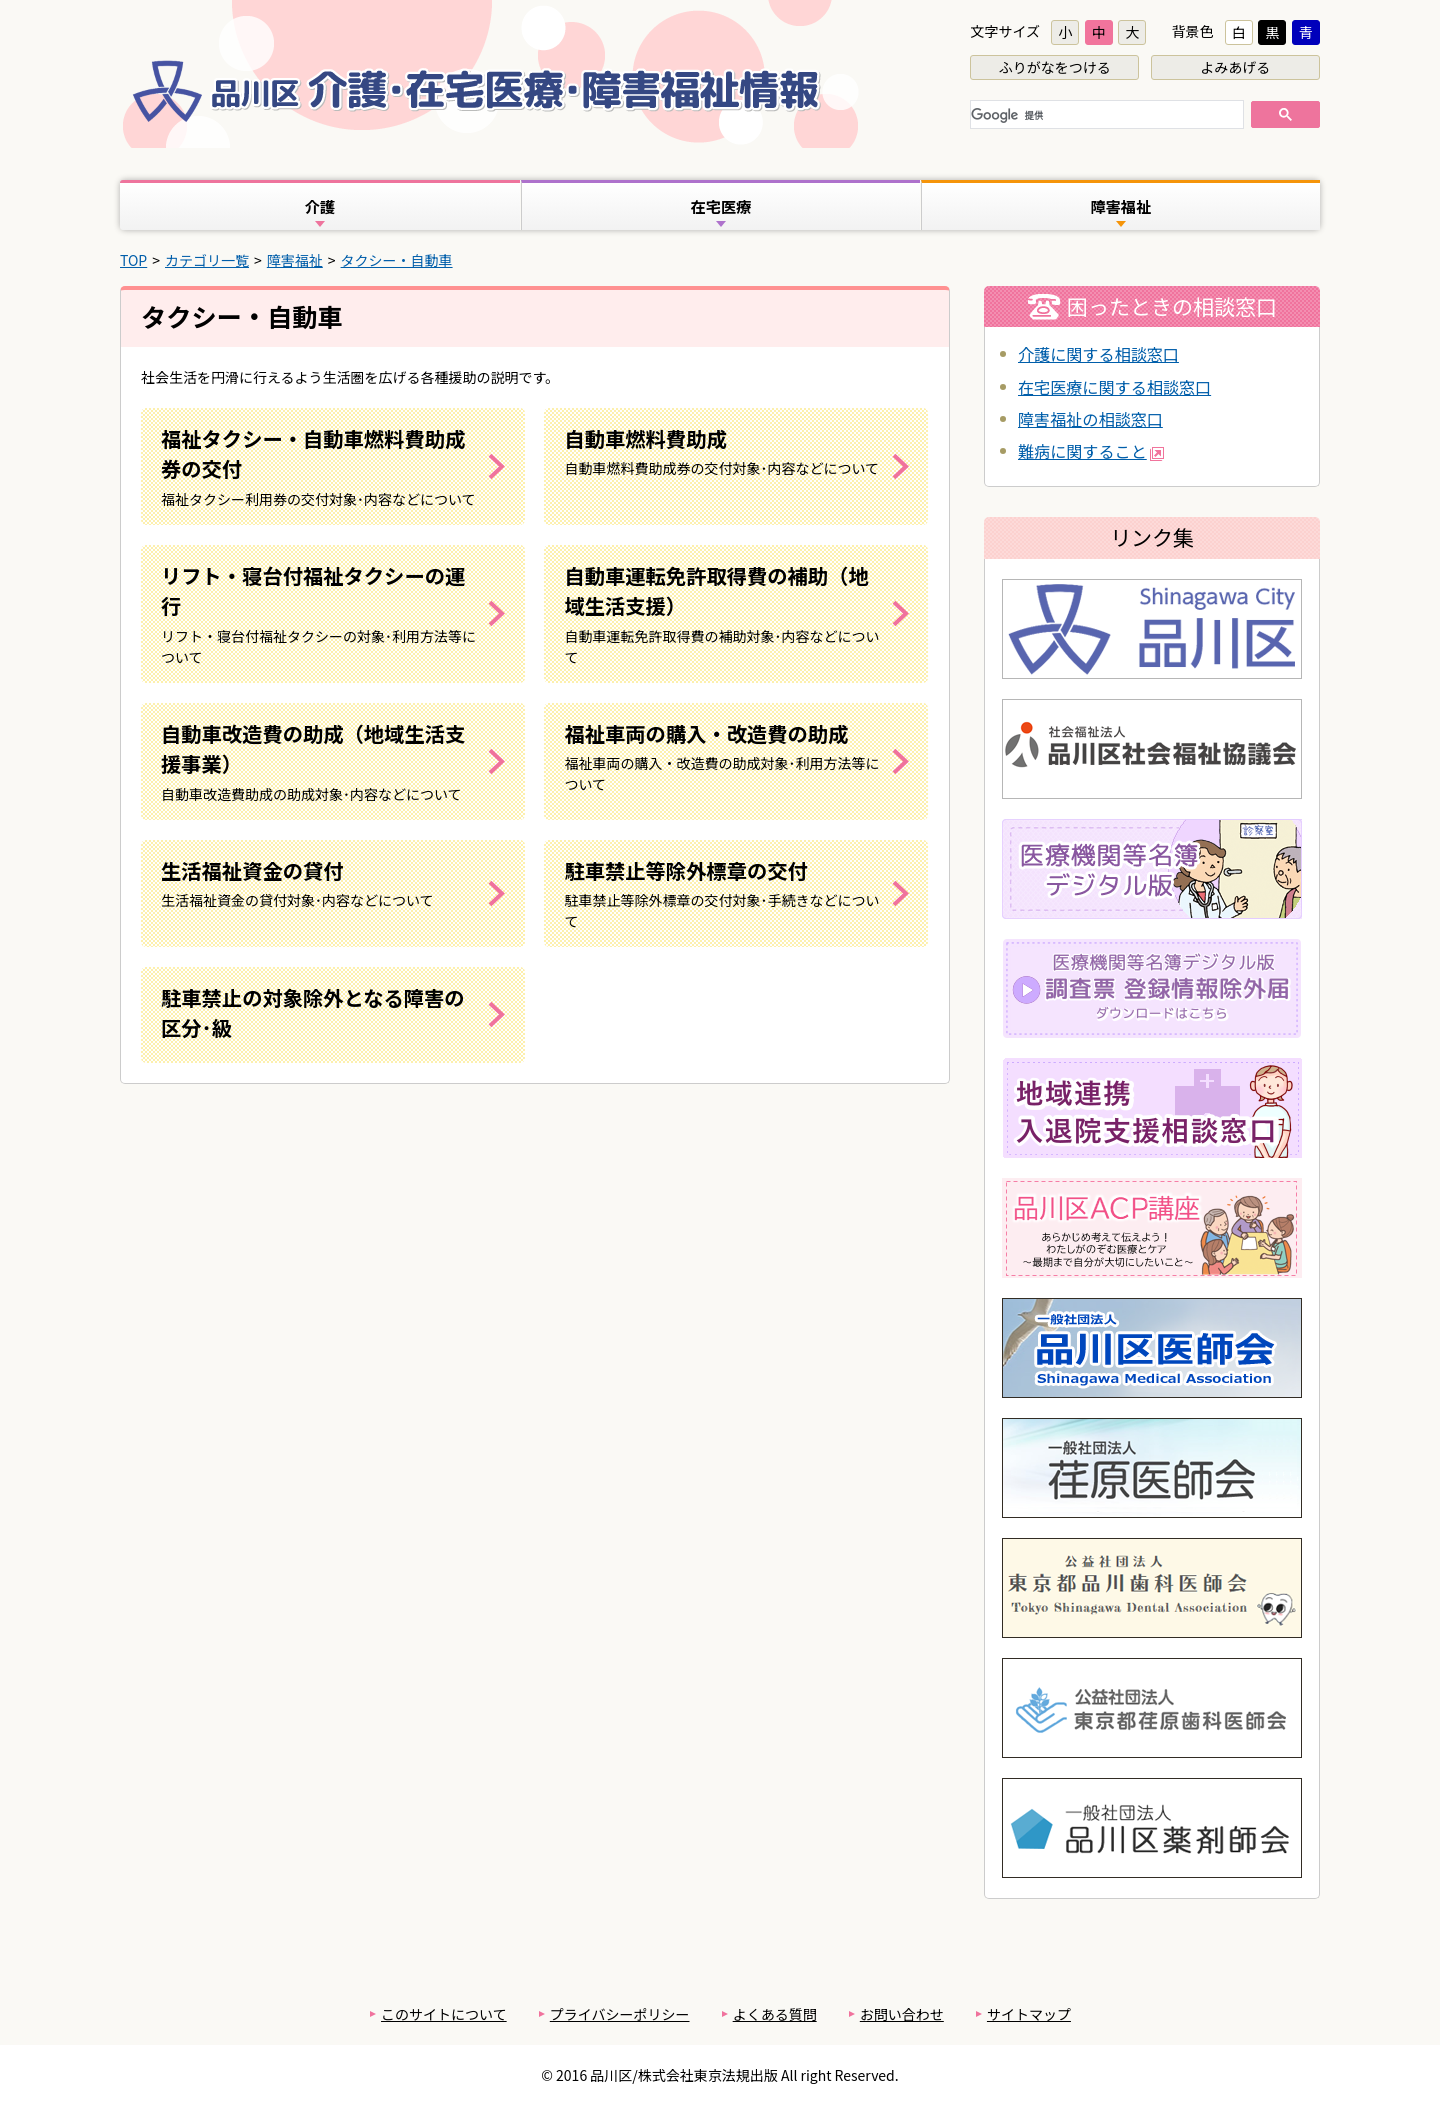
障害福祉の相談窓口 (1090, 419)
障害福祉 (295, 260)
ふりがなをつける (1055, 67)
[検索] (1105, 116)
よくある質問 (775, 2014)
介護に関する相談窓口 (1098, 354)
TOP (133, 260)
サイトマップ (1029, 2014)
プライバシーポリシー (620, 2014)
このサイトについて (444, 2014)
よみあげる (1235, 67)
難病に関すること (1091, 451)
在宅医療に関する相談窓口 (1114, 387)
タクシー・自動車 (397, 260)
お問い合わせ (902, 2014)
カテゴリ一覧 (207, 260)
